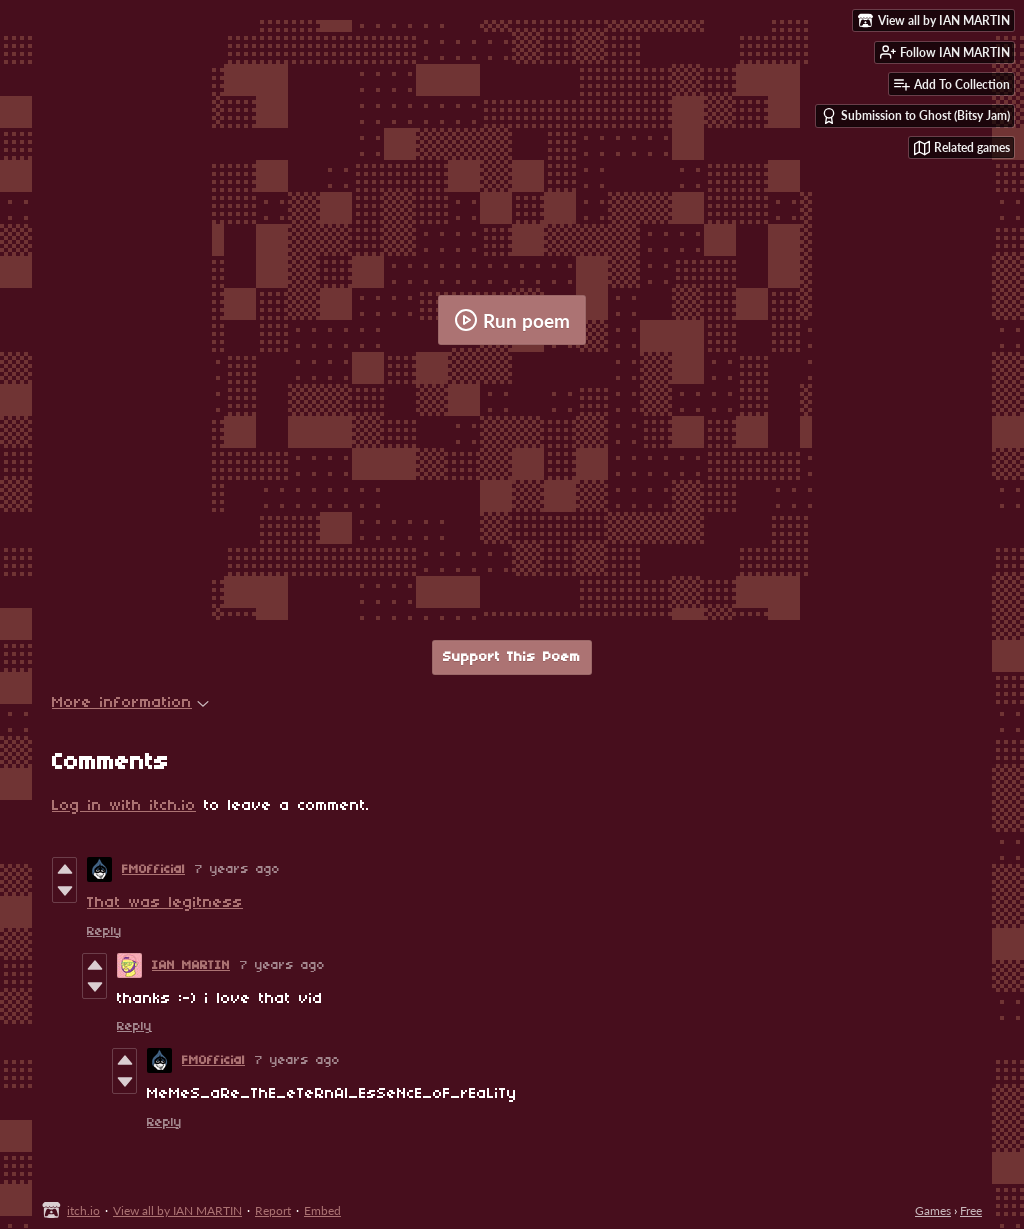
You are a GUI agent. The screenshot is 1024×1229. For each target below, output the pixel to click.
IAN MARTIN (191, 965)
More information (130, 703)
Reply (104, 931)
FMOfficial (153, 869)
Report (273, 1210)
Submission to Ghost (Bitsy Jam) (915, 116)
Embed (322, 1210)
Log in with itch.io (124, 806)
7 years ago (237, 869)
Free (971, 1210)
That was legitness (165, 903)
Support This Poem (512, 657)
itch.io (83, 1210)
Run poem (512, 320)
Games (933, 1210)
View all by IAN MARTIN (177, 1210)
